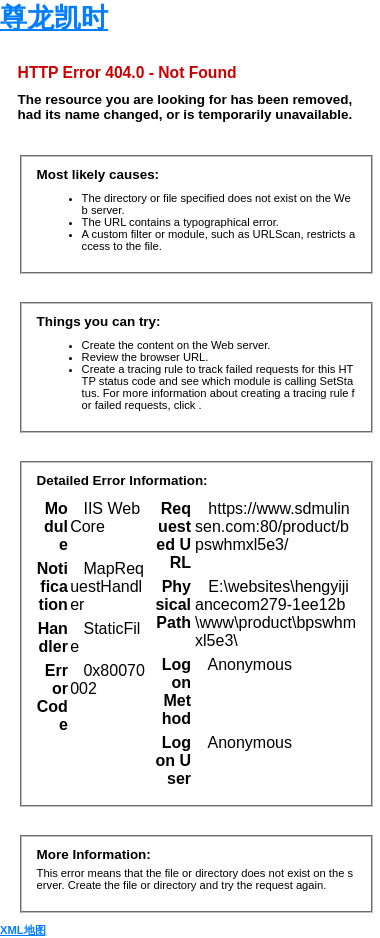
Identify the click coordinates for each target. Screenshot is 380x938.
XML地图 (23, 930)
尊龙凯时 (54, 18)
